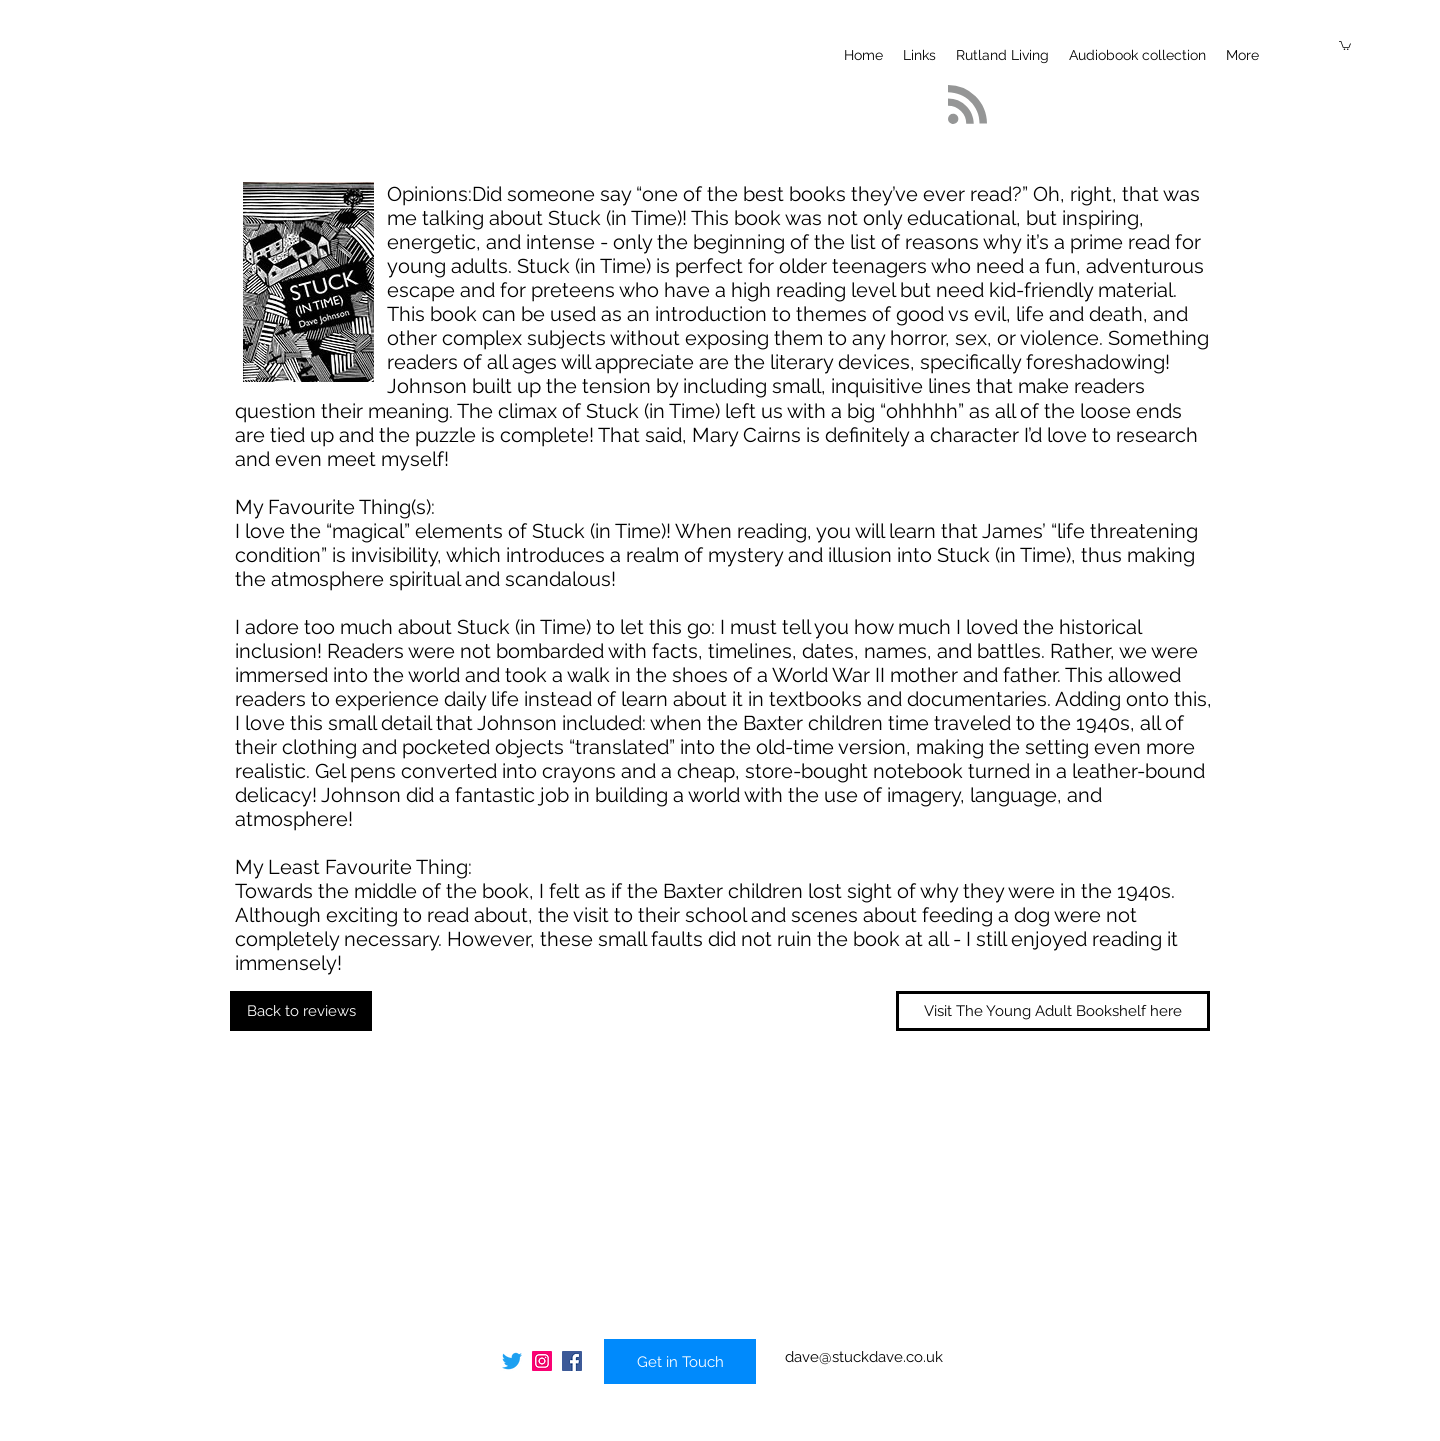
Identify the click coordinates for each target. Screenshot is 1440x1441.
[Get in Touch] (680, 1361)
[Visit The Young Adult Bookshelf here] (1053, 1011)
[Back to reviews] (301, 1011)
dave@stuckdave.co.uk (864, 1357)
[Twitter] (512, 1361)
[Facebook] (572, 1361)
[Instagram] (542, 1361)
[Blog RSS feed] (967, 105)
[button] (1345, 45)
